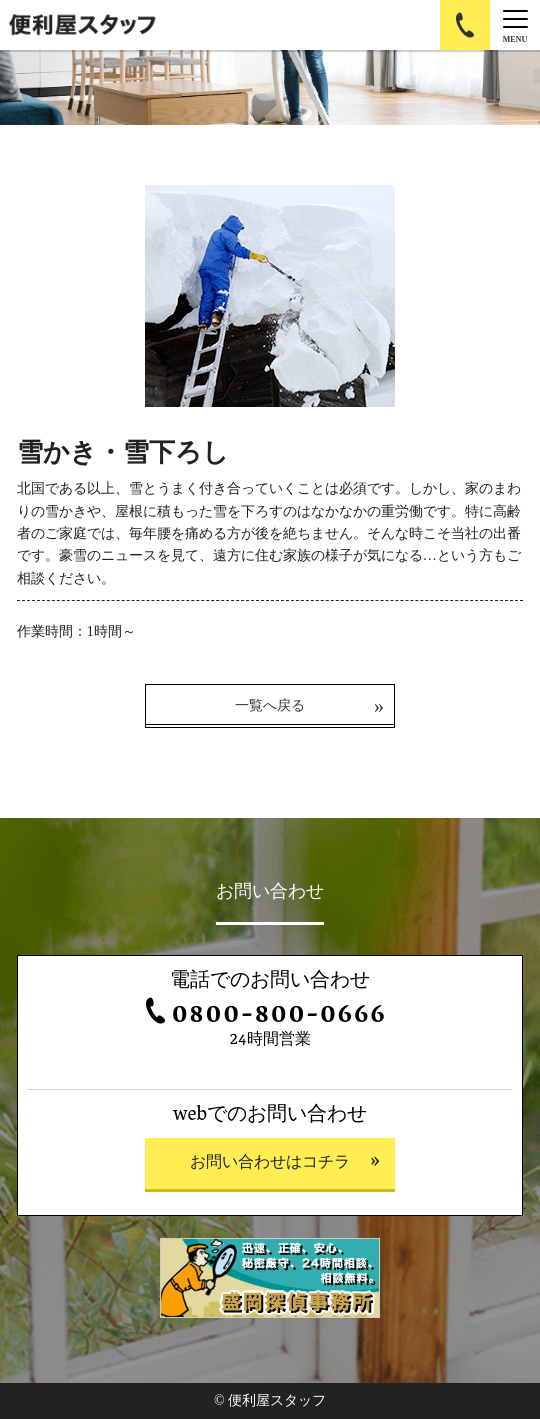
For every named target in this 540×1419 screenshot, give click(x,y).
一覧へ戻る (270, 705)
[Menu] (515, 25)
